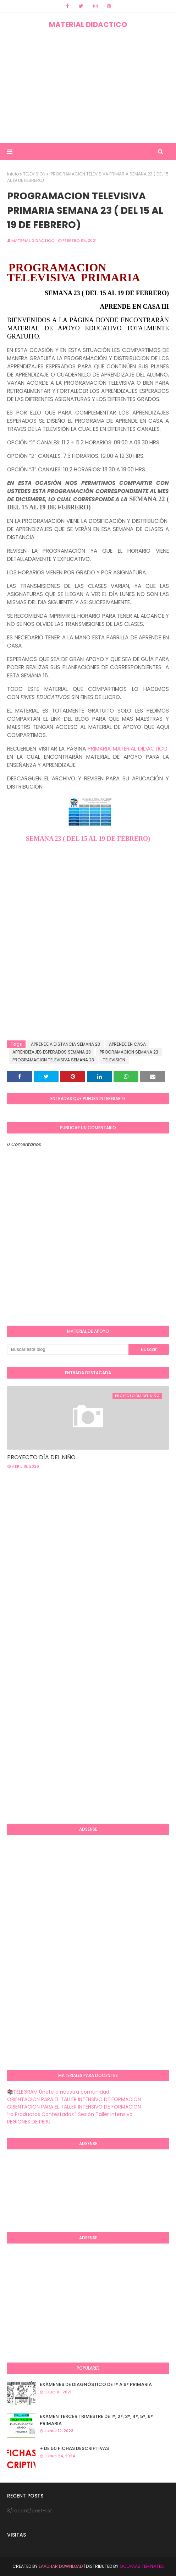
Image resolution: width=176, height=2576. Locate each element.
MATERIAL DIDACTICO (88, 24)
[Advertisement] (88, 86)
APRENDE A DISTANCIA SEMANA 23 (65, 1044)
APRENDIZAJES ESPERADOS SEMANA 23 (51, 1052)
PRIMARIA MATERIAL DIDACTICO (127, 748)
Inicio (13, 174)
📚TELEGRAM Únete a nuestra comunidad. (58, 2091)
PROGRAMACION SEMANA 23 (129, 1052)
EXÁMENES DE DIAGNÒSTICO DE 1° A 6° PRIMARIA (96, 2384)
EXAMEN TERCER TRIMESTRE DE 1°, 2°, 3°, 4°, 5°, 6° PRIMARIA (96, 2420)
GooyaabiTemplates (142, 2566)
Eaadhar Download (61, 2566)
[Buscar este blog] (67, 1349)
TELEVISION (34, 174)
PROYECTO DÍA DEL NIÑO (41, 1457)
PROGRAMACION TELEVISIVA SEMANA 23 (53, 1060)
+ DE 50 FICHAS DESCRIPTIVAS (74, 2448)
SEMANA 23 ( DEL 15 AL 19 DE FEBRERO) (88, 838)
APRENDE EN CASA (127, 1044)
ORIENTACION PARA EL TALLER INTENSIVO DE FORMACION (74, 2099)
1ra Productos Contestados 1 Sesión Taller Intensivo (70, 2114)
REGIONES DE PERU (28, 2121)
